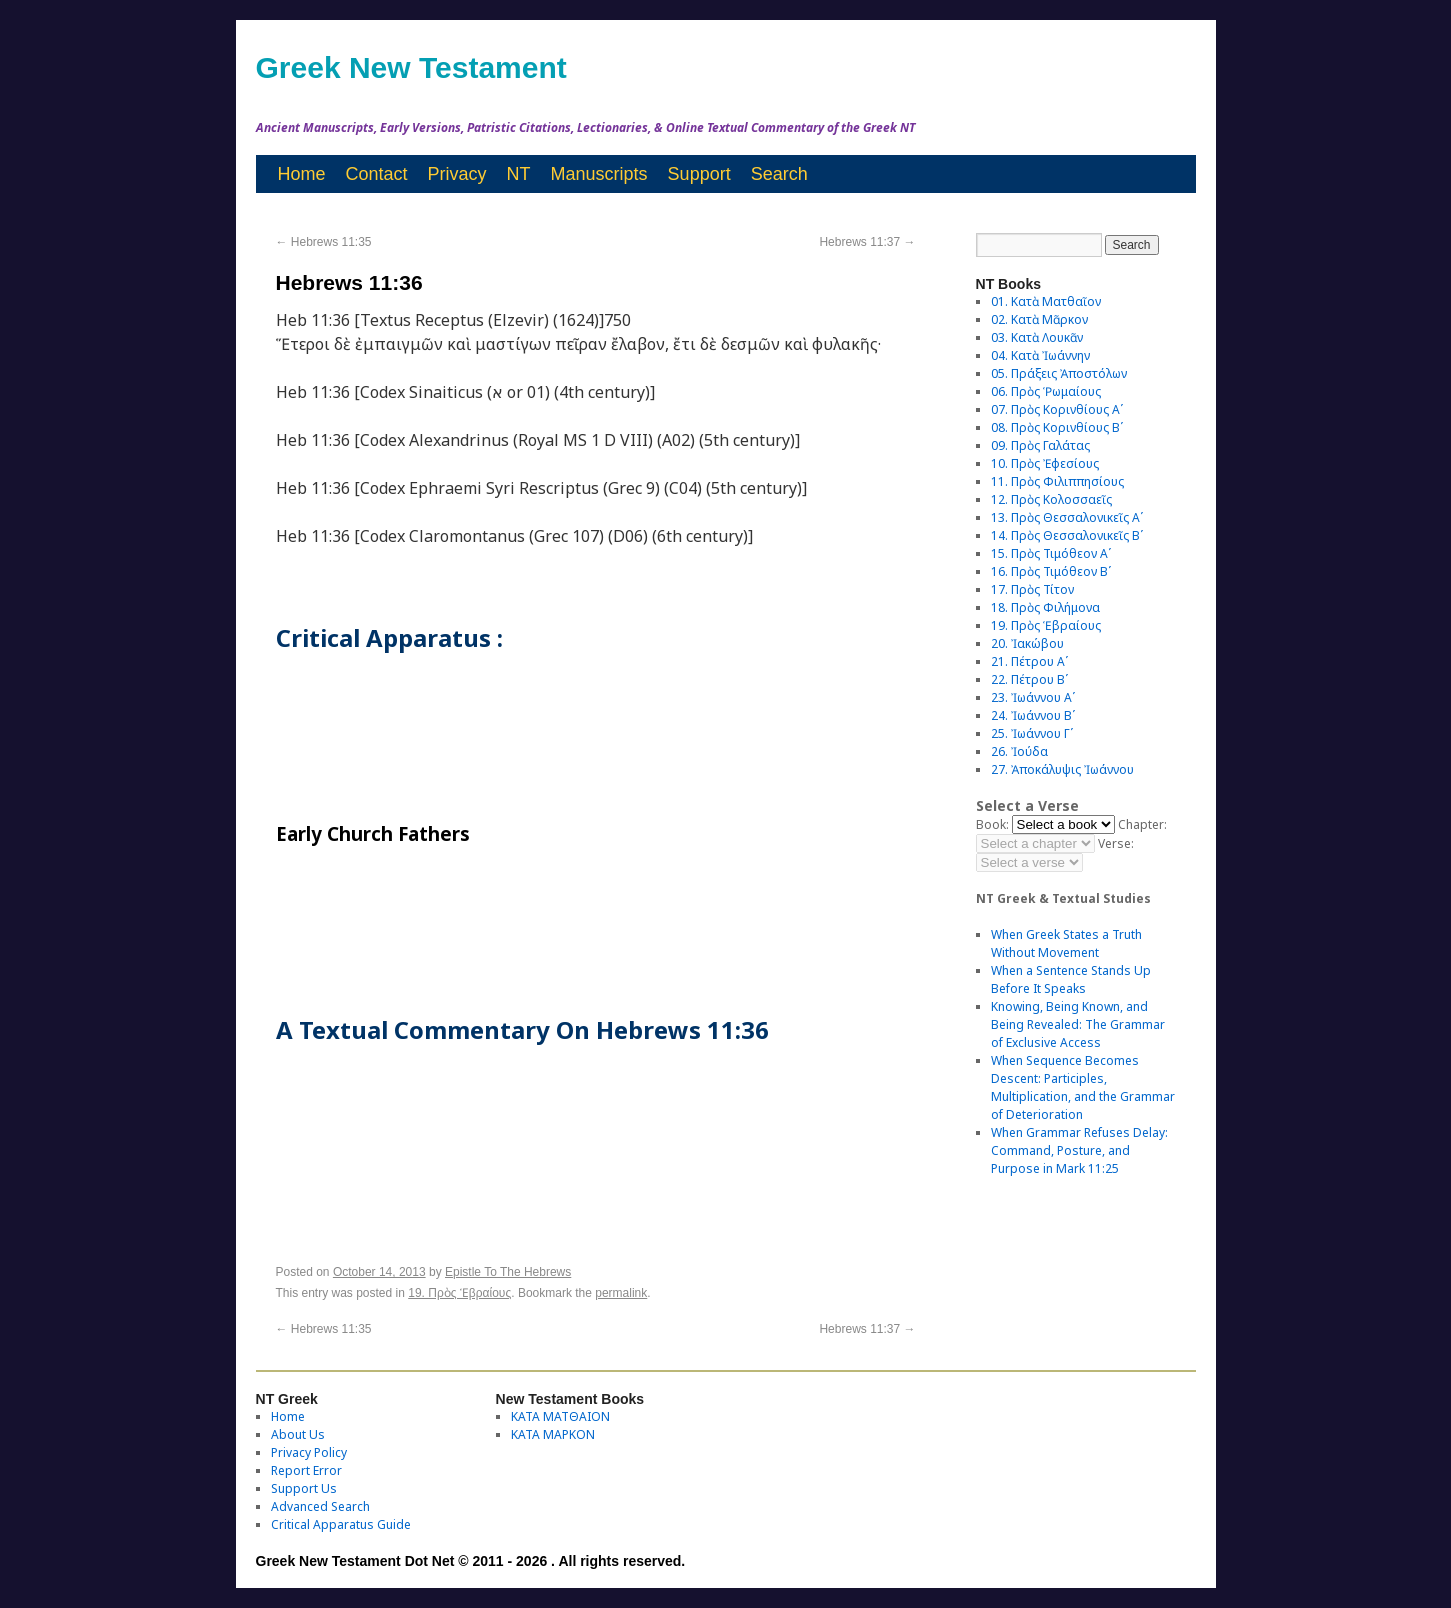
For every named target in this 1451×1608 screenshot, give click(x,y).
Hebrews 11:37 (867, 242)
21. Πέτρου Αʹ (1029, 661)
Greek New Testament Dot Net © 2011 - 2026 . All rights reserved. (471, 1561)
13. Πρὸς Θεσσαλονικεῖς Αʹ (1067, 517)
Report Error (306, 1470)
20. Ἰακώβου (1027, 643)
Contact (377, 174)
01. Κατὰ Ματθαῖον (1046, 301)
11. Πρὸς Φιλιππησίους (1057, 481)
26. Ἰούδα (1019, 751)
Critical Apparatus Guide (341, 1524)
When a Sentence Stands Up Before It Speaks (1071, 979)
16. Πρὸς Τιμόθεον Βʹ (1051, 571)
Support (699, 174)
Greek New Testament (411, 67)
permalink (621, 1293)
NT (519, 174)
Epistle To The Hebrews (508, 1272)
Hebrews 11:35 (324, 242)
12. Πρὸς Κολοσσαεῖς (1051, 499)
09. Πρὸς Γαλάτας (1040, 445)
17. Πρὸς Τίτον (1032, 589)
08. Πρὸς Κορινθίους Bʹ (1057, 427)
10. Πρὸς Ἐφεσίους (1045, 463)
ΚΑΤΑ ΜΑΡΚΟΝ (553, 1434)
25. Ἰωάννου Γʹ (1032, 733)
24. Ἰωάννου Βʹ (1033, 715)
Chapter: (1142, 824)
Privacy (457, 174)
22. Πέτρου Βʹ (1029, 679)
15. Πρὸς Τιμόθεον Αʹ (1051, 553)
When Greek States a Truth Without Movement (1066, 943)
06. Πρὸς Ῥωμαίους (1046, 391)
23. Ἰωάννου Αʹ (1033, 697)
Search (779, 174)
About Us (298, 1434)
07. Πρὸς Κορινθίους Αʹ (1057, 409)
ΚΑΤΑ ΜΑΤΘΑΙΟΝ (560, 1416)
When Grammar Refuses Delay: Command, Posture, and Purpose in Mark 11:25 (1079, 1150)
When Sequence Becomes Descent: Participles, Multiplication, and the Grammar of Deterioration (1083, 1087)
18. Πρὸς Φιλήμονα (1045, 607)
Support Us (304, 1488)
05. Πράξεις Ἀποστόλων (1059, 373)
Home (302, 174)
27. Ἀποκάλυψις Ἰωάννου (1062, 769)
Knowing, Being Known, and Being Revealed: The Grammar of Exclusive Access (1078, 1024)
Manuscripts (599, 174)
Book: (992, 824)
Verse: (1116, 843)
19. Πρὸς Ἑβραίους (459, 1293)
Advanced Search (320, 1506)
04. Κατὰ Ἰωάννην (1040, 355)
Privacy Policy (309, 1452)
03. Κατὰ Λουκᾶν (1037, 337)
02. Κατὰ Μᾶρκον (1039, 319)
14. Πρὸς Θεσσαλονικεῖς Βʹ (1067, 535)
